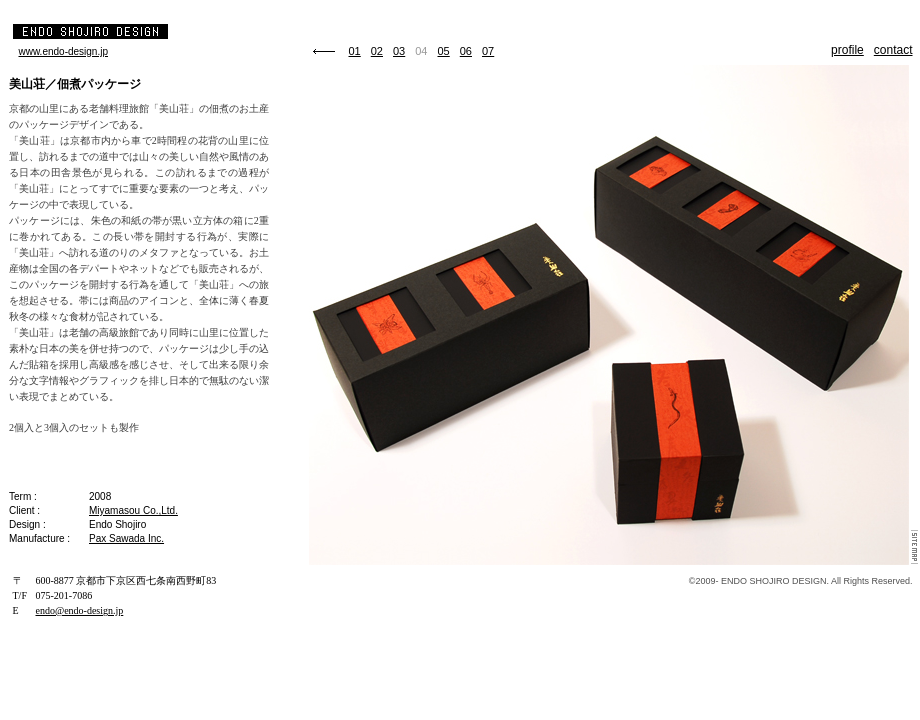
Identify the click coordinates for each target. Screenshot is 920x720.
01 (355, 51)
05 (444, 51)
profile (847, 50)
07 (488, 51)
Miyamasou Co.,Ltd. (133, 510)
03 (399, 51)
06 (466, 51)
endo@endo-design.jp (80, 610)
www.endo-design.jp (64, 51)
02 (377, 51)
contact (893, 50)
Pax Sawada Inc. (126, 538)
